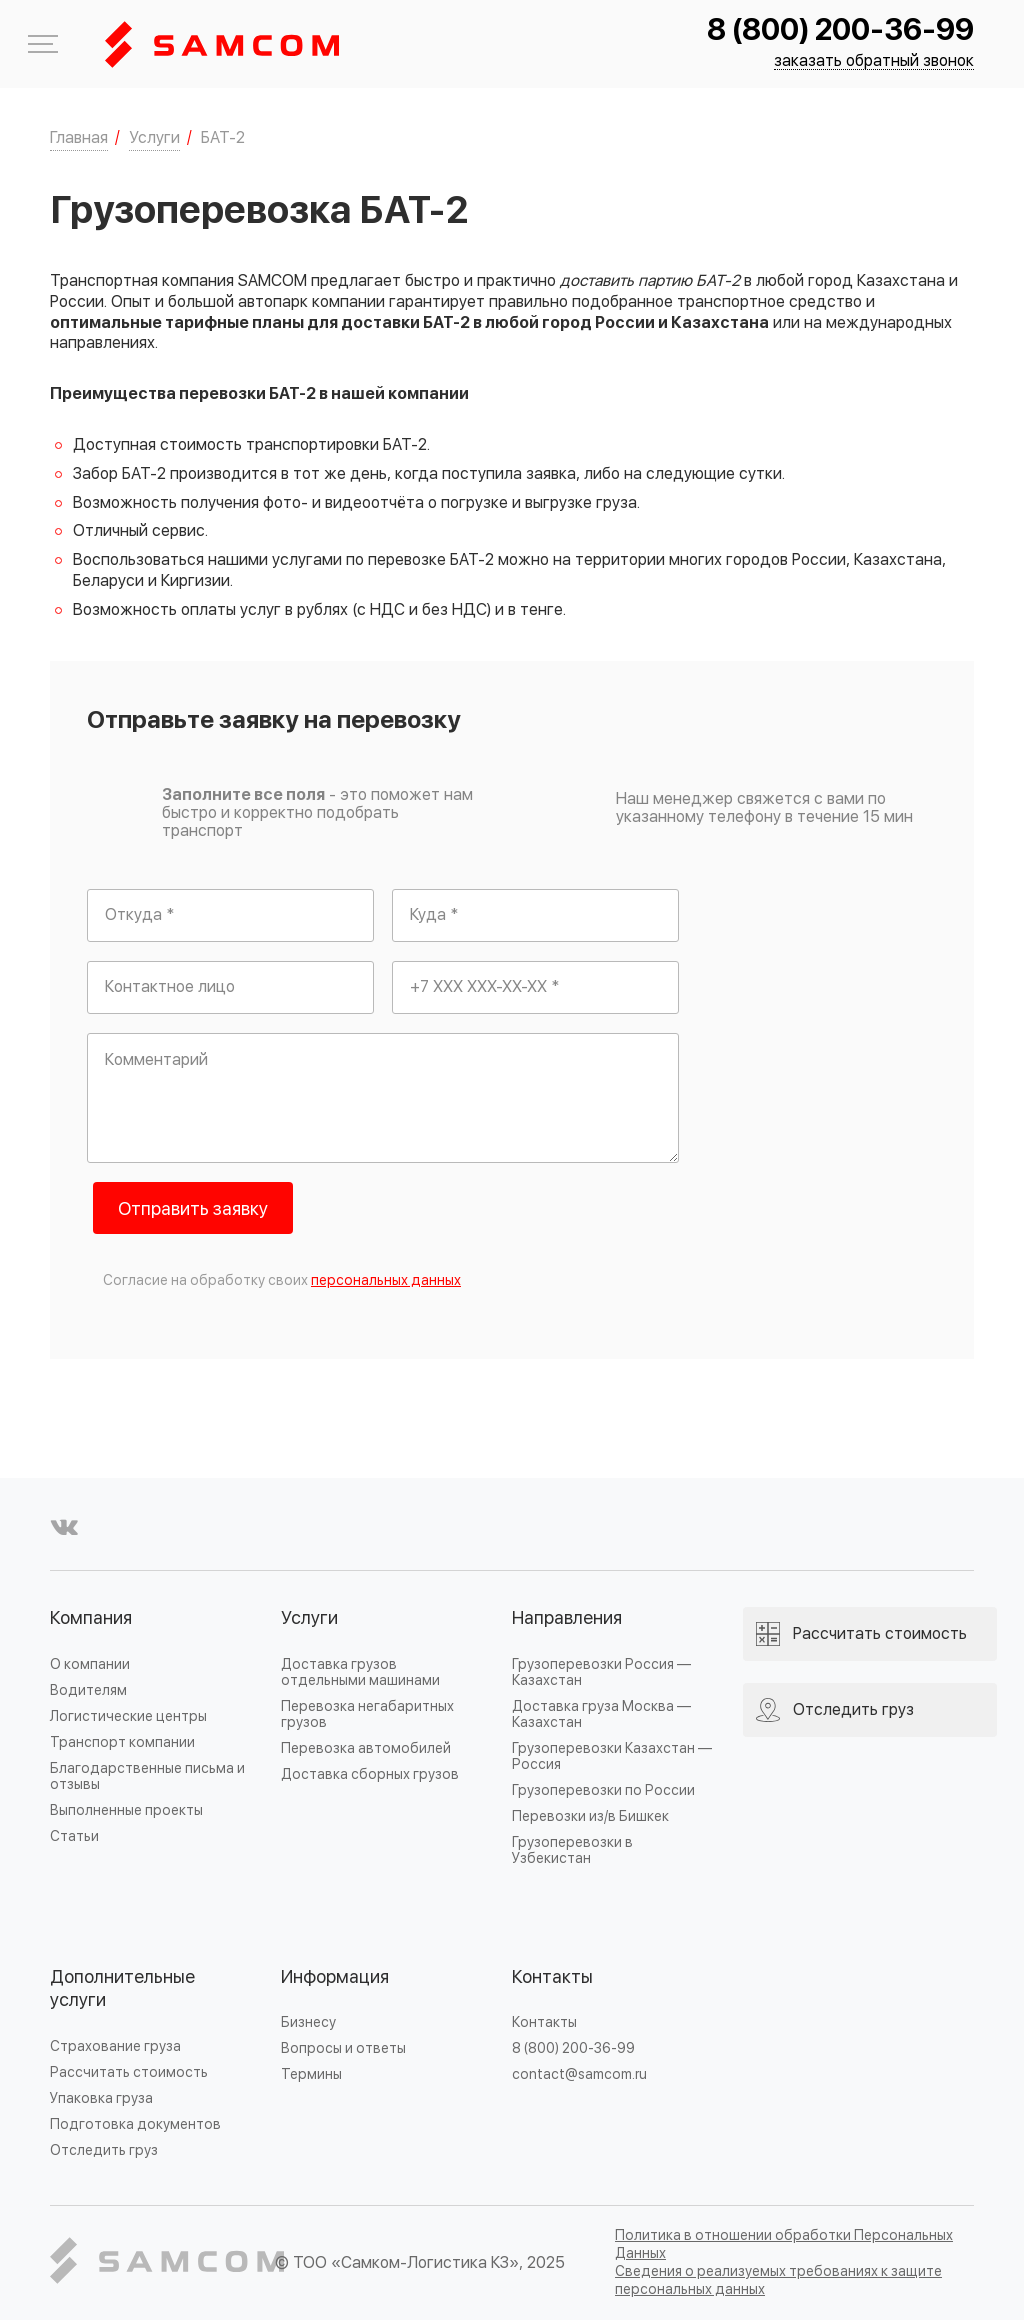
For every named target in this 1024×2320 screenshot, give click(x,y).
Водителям (88, 1690)
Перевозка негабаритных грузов (367, 1714)
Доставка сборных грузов (370, 1774)
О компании (90, 1664)
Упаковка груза (101, 2098)
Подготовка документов (135, 2124)
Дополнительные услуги (122, 1989)
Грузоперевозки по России (603, 1790)
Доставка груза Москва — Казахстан (601, 1714)
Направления (567, 1618)
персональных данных (386, 1280)
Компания (91, 1618)
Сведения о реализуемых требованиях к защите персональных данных (778, 2280)
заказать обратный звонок (874, 61)
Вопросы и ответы (343, 2048)
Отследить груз (104, 2150)
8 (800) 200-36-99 (840, 30)
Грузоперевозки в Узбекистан (572, 1850)
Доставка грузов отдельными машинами (360, 1672)
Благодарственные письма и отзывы (147, 1776)
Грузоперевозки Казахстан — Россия (612, 1756)
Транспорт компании (122, 1742)
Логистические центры (128, 1716)
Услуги (309, 1618)
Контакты (552, 1977)
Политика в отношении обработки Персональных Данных (784, 2244)
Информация (335, 1977)
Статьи (74, 1836)
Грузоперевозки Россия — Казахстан (601, 1672)
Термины (311, 2074)
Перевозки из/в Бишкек (590, 1816)
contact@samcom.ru (579, 2074)
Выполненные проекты (126, 1810)
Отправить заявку (193, 1209)
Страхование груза (115, 2046)
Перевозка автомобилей (366, 1748)
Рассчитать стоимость (129, 2072)
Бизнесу (308, 2022)
